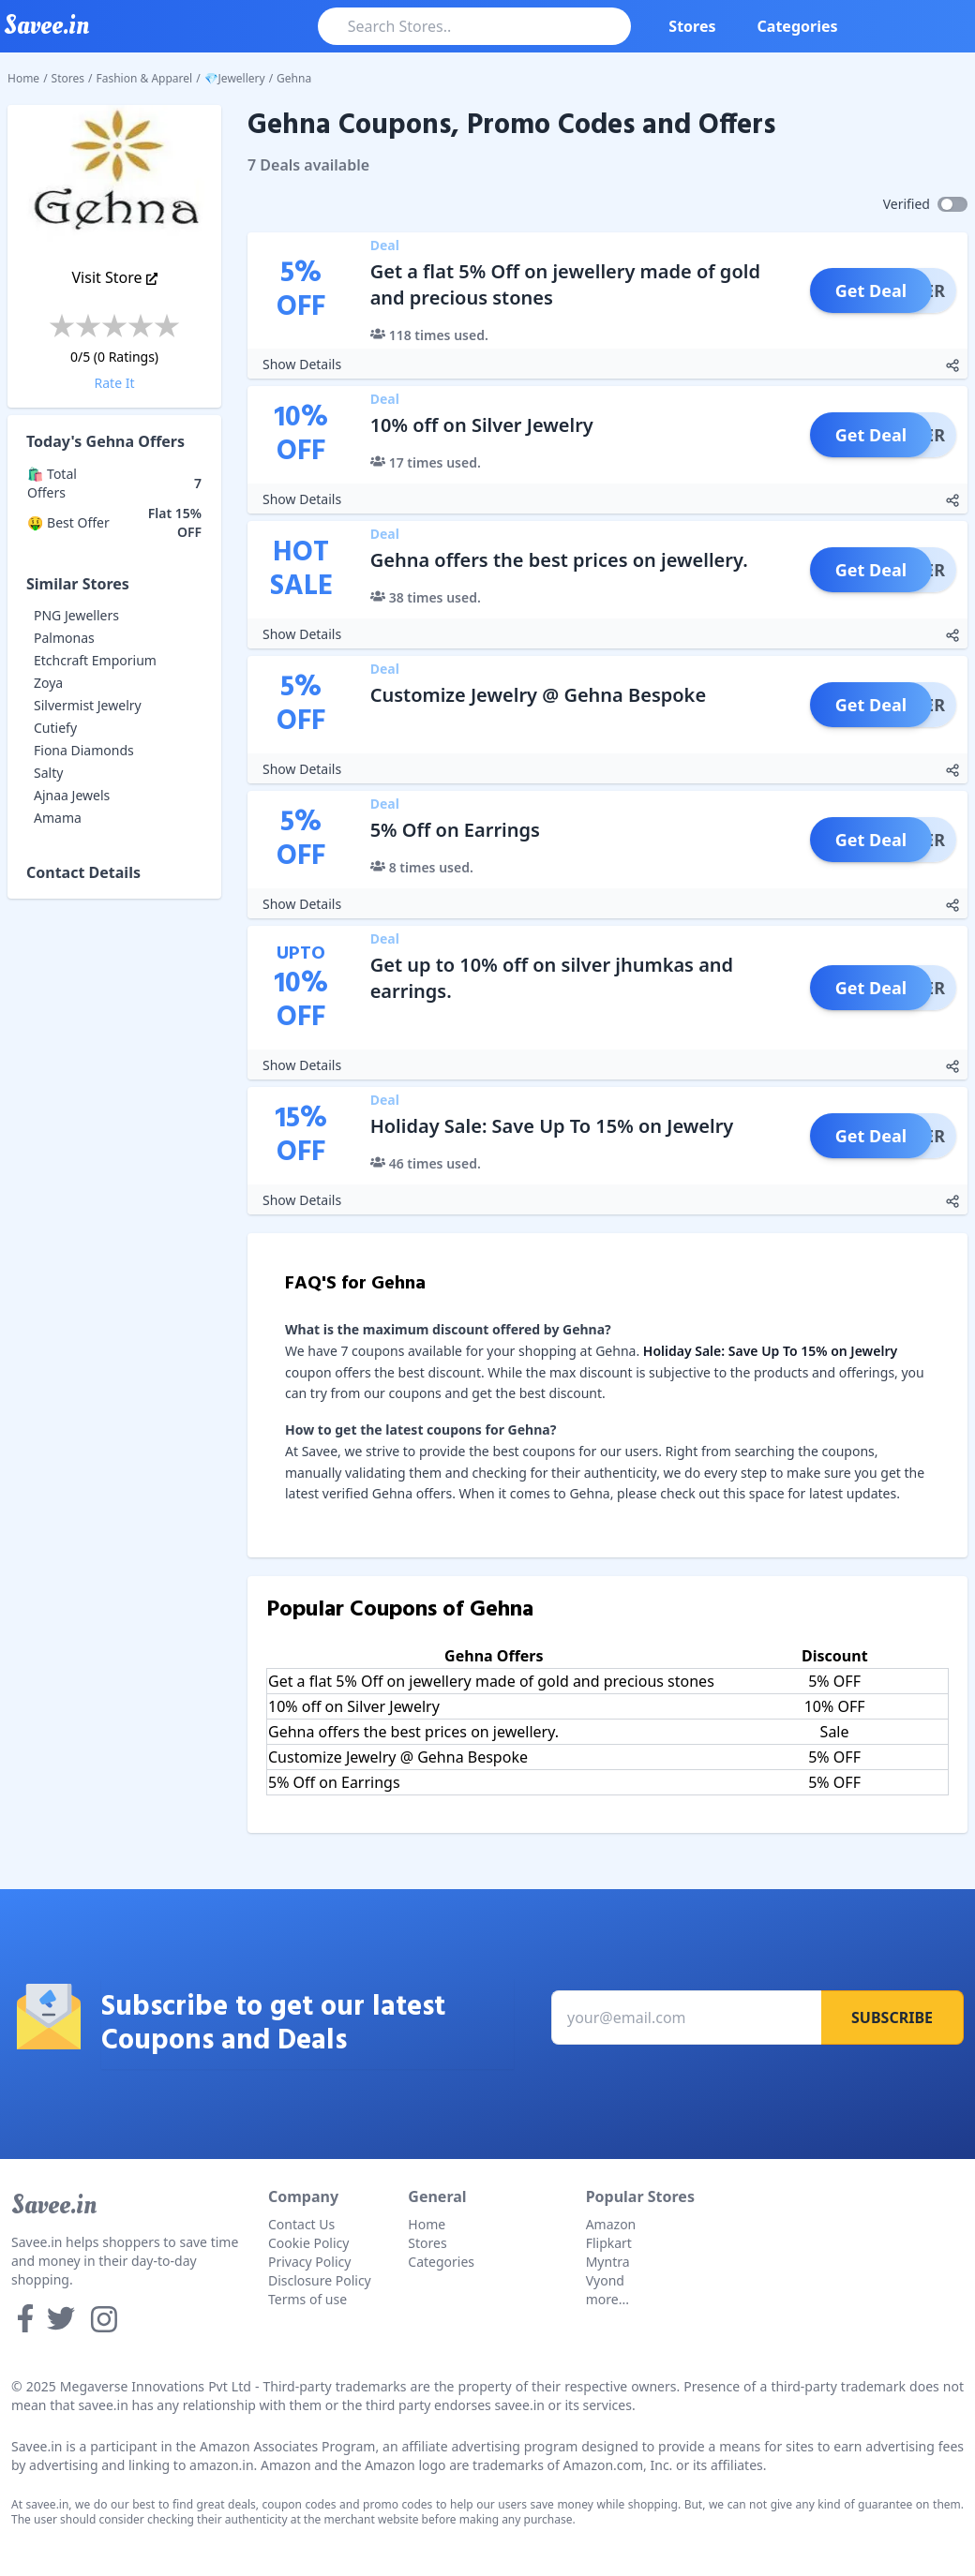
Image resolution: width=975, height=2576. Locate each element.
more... (607, 2299)
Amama (58, 817)
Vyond (605, 2280)
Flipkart (609, 2243)
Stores (691, 26)
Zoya (48, 683)
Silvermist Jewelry (88, 705)
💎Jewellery (234, 78)
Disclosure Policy (319, 2280)
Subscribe (892, 2017)
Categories (798, 26)
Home (23, 78)
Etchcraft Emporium (95, 660)
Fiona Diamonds (84, 750)
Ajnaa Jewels (72, 795)
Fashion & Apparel (145, 78)
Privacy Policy (309, 2262)
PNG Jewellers (76, 615)
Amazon (611, 2224)
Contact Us (301, 2224)
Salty (48, 773)
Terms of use (307, 2299)
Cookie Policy (308, 2243)
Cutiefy (55, 728)
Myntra (608, 2262)
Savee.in (54, 2205)
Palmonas (64, 638)
